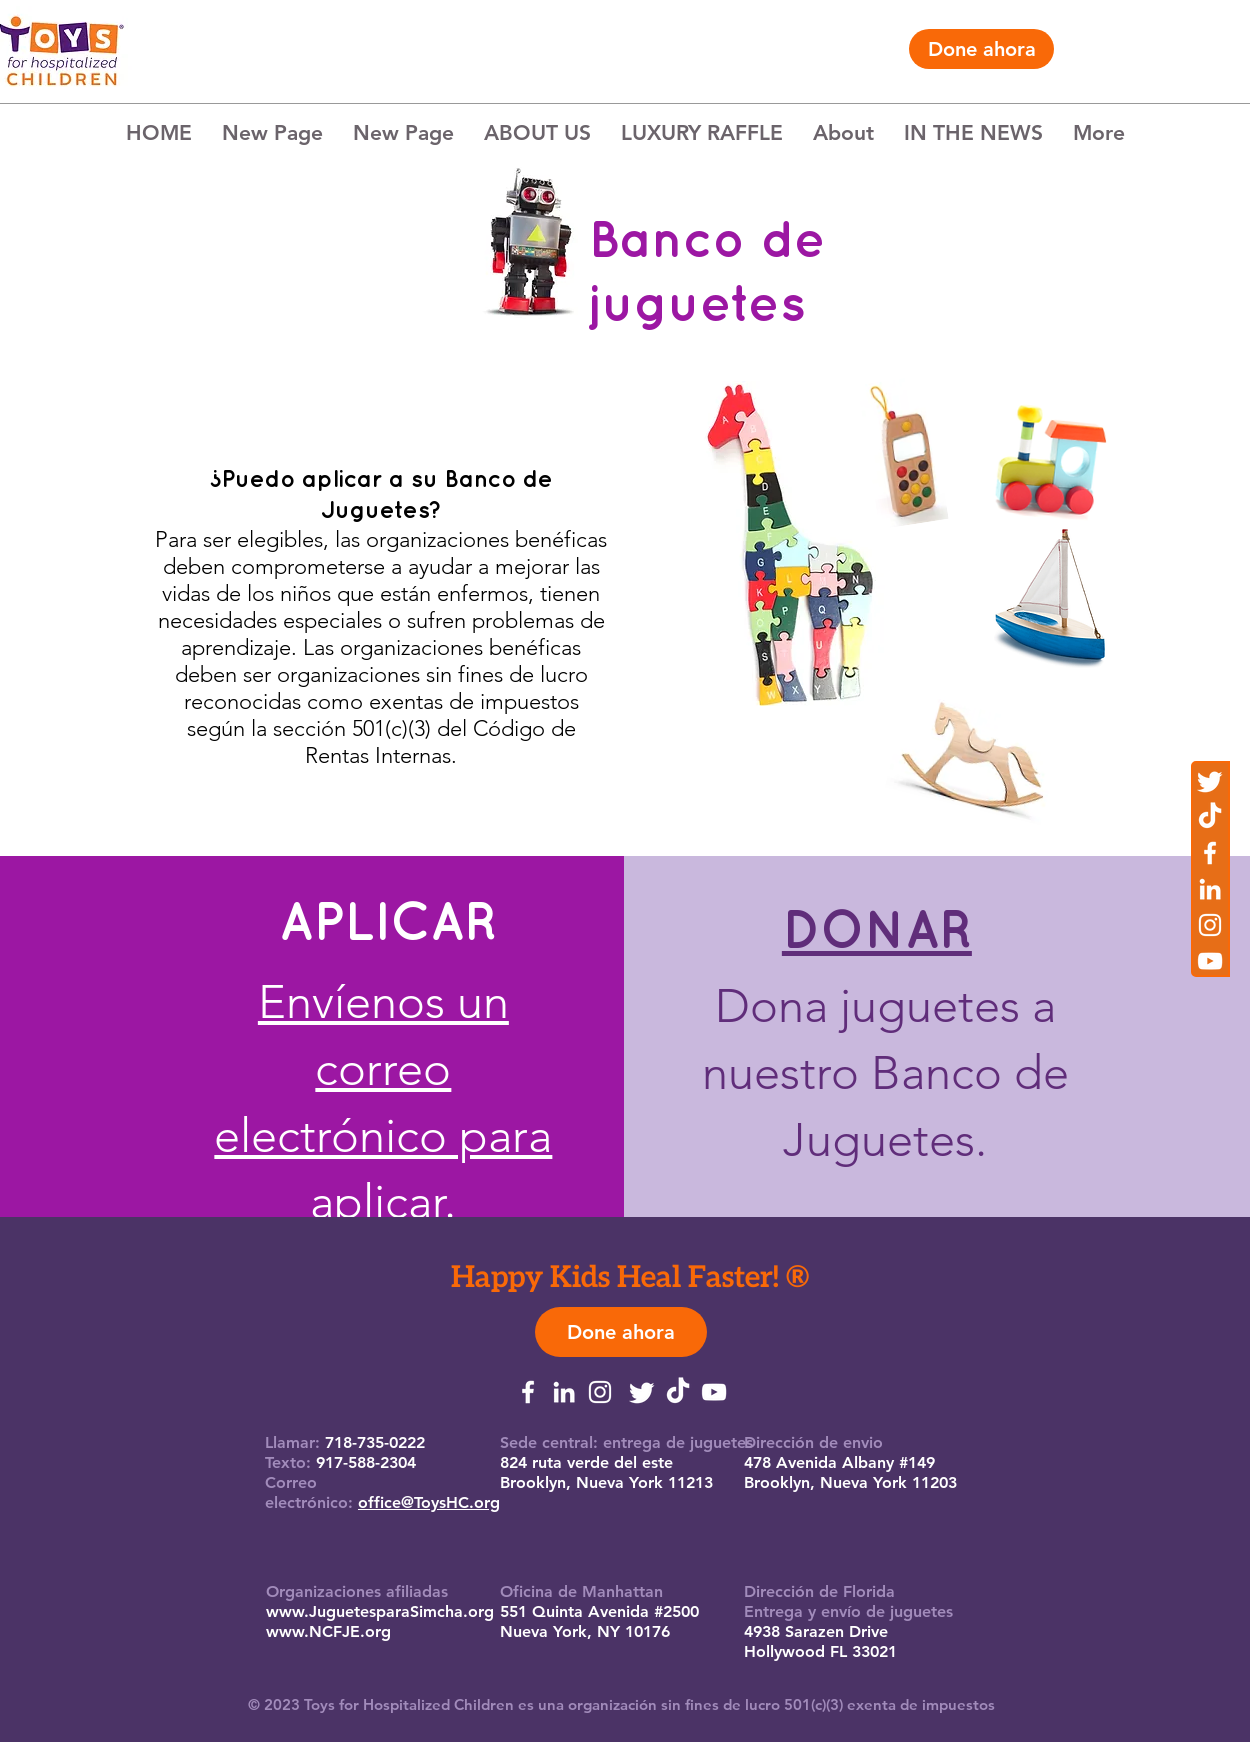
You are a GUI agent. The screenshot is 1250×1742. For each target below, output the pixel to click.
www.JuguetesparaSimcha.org (380, 1611)
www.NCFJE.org (328, 1631)
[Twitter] (1210, 781)
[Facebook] (1210, 853)
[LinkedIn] (1210, 889)
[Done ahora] (981, 49)
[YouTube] (1210, 961)
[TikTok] (1210, 817)
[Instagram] (1210, 925)
